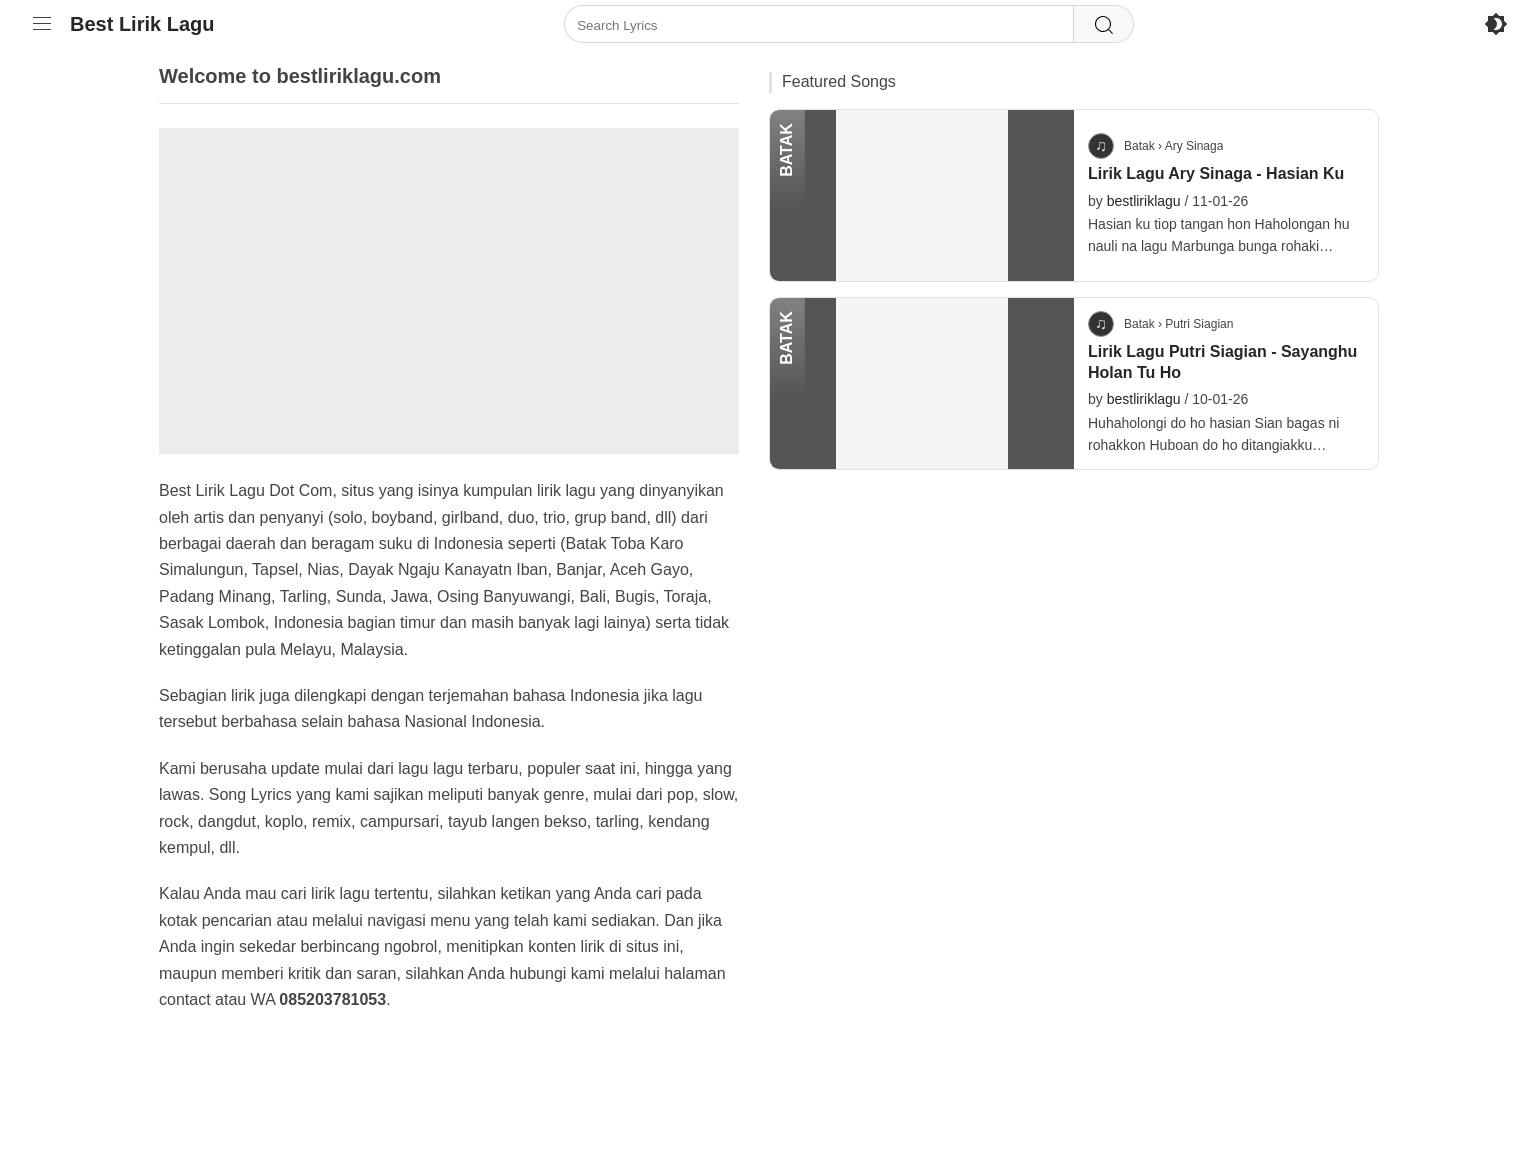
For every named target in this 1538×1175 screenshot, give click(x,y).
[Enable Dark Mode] (1496, 24)
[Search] (1103, 25)
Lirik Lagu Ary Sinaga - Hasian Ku (1216, 173)
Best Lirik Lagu (142, 24)
